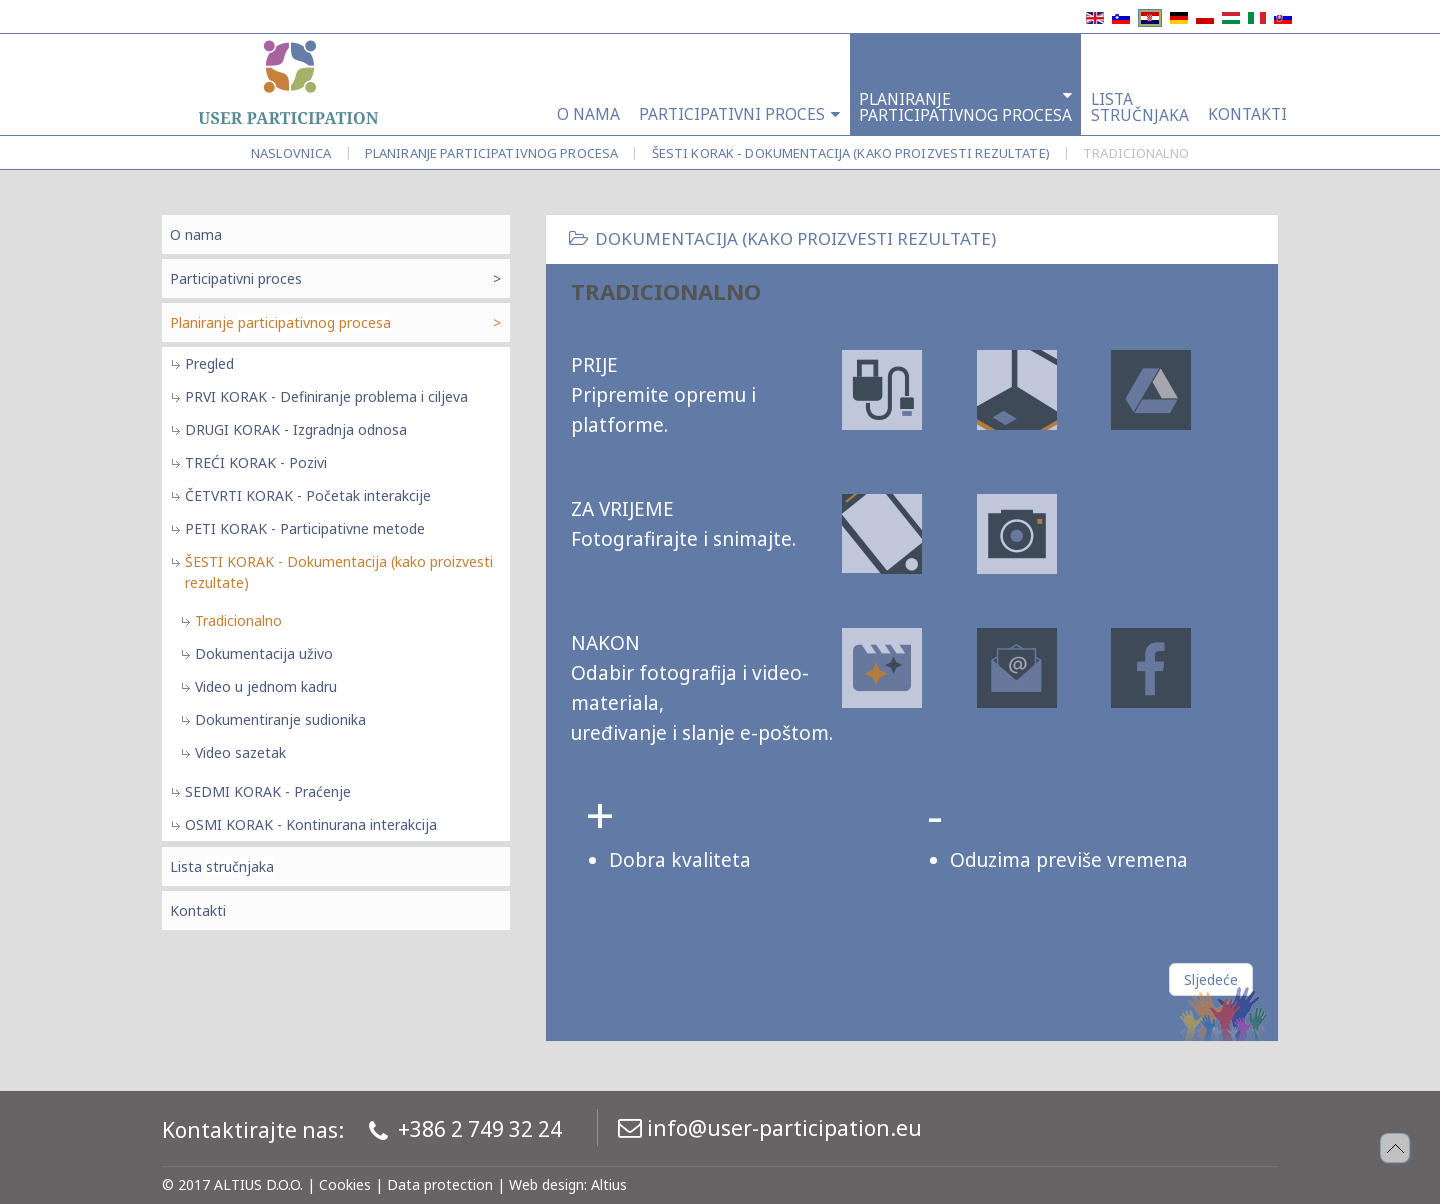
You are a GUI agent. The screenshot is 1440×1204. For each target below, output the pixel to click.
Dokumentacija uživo (264, 653)
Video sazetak (240, 752)
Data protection (440, 1184)
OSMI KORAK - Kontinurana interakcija (311, 824)
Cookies (345, 1184)
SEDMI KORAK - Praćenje (268, 791)
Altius (609, 1184)
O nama (196, 234)
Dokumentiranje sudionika (280, 719)
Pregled (209, 363)
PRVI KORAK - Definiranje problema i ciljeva (326, 396)
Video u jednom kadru (266, 686)
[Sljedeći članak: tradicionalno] (1211, 979)
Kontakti (198, 910)
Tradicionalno (238, 620)
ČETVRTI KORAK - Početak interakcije (308, 495)
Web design (546, 1184)
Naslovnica (291, 153)
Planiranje (491, 153)
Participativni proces (236, 278)
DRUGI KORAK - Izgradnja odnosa (296, 429)
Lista (222, 866)
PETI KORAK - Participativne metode (305, 528)
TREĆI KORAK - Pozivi (256, 462)
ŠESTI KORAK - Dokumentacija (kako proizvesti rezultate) (851, 153)
